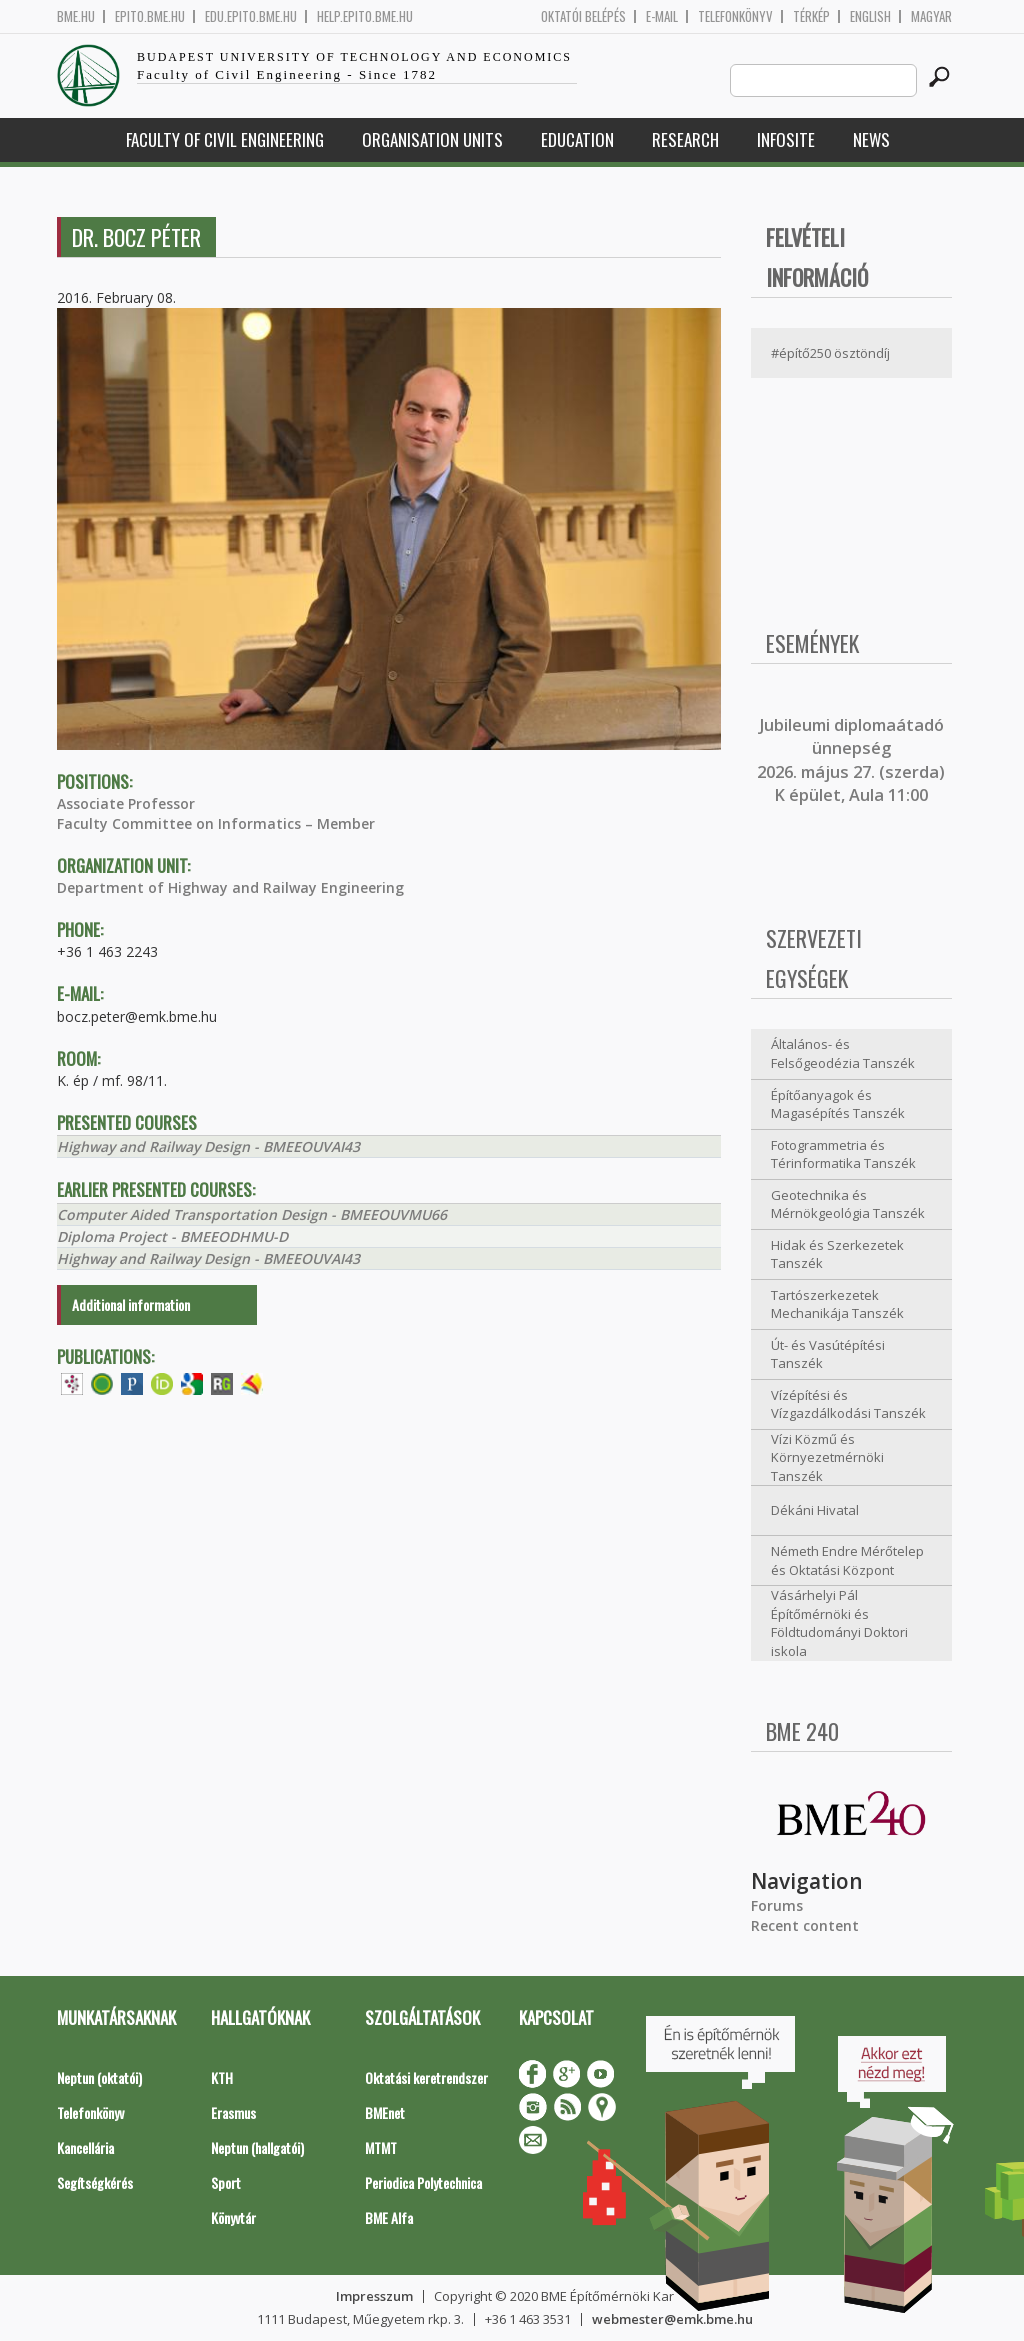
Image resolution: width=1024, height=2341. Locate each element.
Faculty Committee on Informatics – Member (216, 823)
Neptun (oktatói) (99, 2077)
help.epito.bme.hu (365, 16)
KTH (222, 2077)
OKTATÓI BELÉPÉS (583, 16)
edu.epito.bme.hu (251, 16)
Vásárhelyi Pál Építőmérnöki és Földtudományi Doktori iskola (839, 1623)
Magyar (931, 16)
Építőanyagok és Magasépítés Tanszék (838, 1104)
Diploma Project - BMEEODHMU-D (172, 1236)
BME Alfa (389, 2217)
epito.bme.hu (150, 16)
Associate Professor (126, 803)
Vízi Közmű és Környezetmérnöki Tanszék (827, 1457)
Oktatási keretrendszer (426, 2077)
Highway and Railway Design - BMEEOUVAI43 (208, 1146)
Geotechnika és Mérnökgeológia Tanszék (848, 1204)
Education (577, 139)
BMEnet (385, 2112)
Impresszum (374, 2296)
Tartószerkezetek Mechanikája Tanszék (837, 1304)
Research (685, 139)
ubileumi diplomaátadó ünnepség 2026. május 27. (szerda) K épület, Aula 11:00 (851, 760)
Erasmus (233, 2112)
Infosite (786, 139)
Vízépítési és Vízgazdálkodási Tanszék (848, 1404)
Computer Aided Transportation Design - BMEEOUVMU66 (252, 1214)
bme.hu (76, 16)
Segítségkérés (95, 2182)
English (870, 16)
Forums (777, 1905)
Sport (226, 2182)
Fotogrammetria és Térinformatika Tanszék (843, 1154)
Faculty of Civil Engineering (225, 139)
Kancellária (85, 2147)
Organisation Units (432, 139)
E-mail (662, 16)
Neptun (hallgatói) (257, 2147)
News (871, 139)
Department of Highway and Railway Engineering (230, 887)
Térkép (811, 16)
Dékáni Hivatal (815, 1510)
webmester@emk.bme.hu (672, 2319)
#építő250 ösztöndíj (830, 353)
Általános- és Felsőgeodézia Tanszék (843, 1053)
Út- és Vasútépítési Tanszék (828, 1354)
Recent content (805, 1925)
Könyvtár (233, 2217)
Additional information (131, 1304)
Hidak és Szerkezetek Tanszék (837, 1254)
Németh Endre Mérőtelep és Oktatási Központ (847, 1560)
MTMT (381, 2147)
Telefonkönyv (735, 16)
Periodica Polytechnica (423, 2182)
